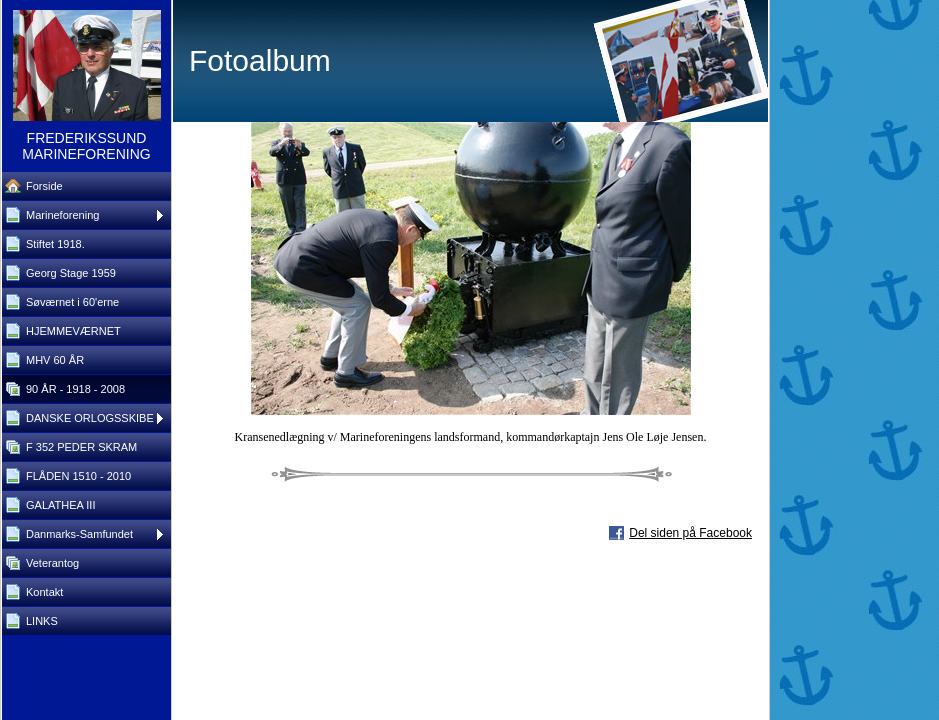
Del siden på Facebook (690, 533)
